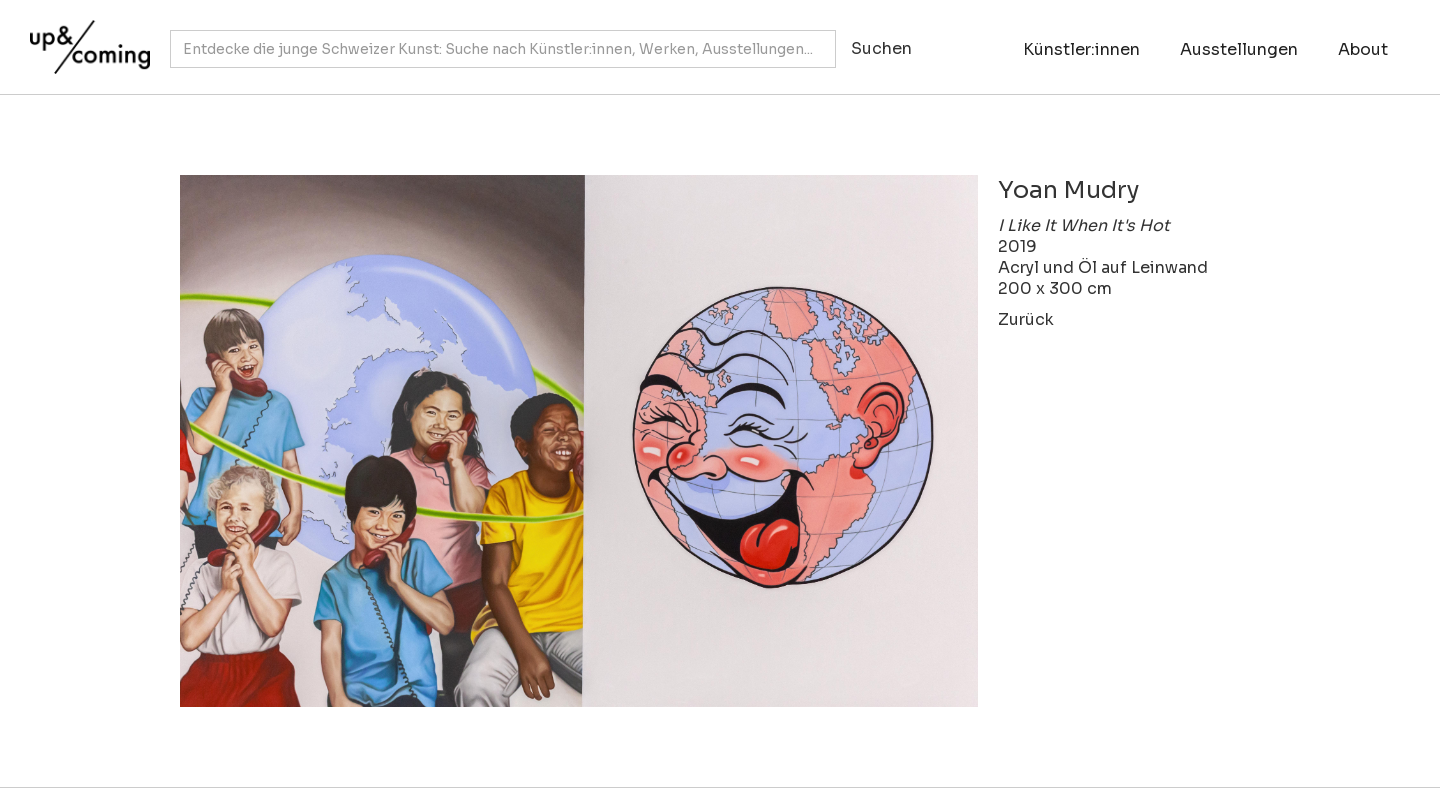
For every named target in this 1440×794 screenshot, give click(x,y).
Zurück (1026, 319)
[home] (85, 37)
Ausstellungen (1239, 49)
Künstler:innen (1081, 49)
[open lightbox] (579, 441)
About (1363, 49)
